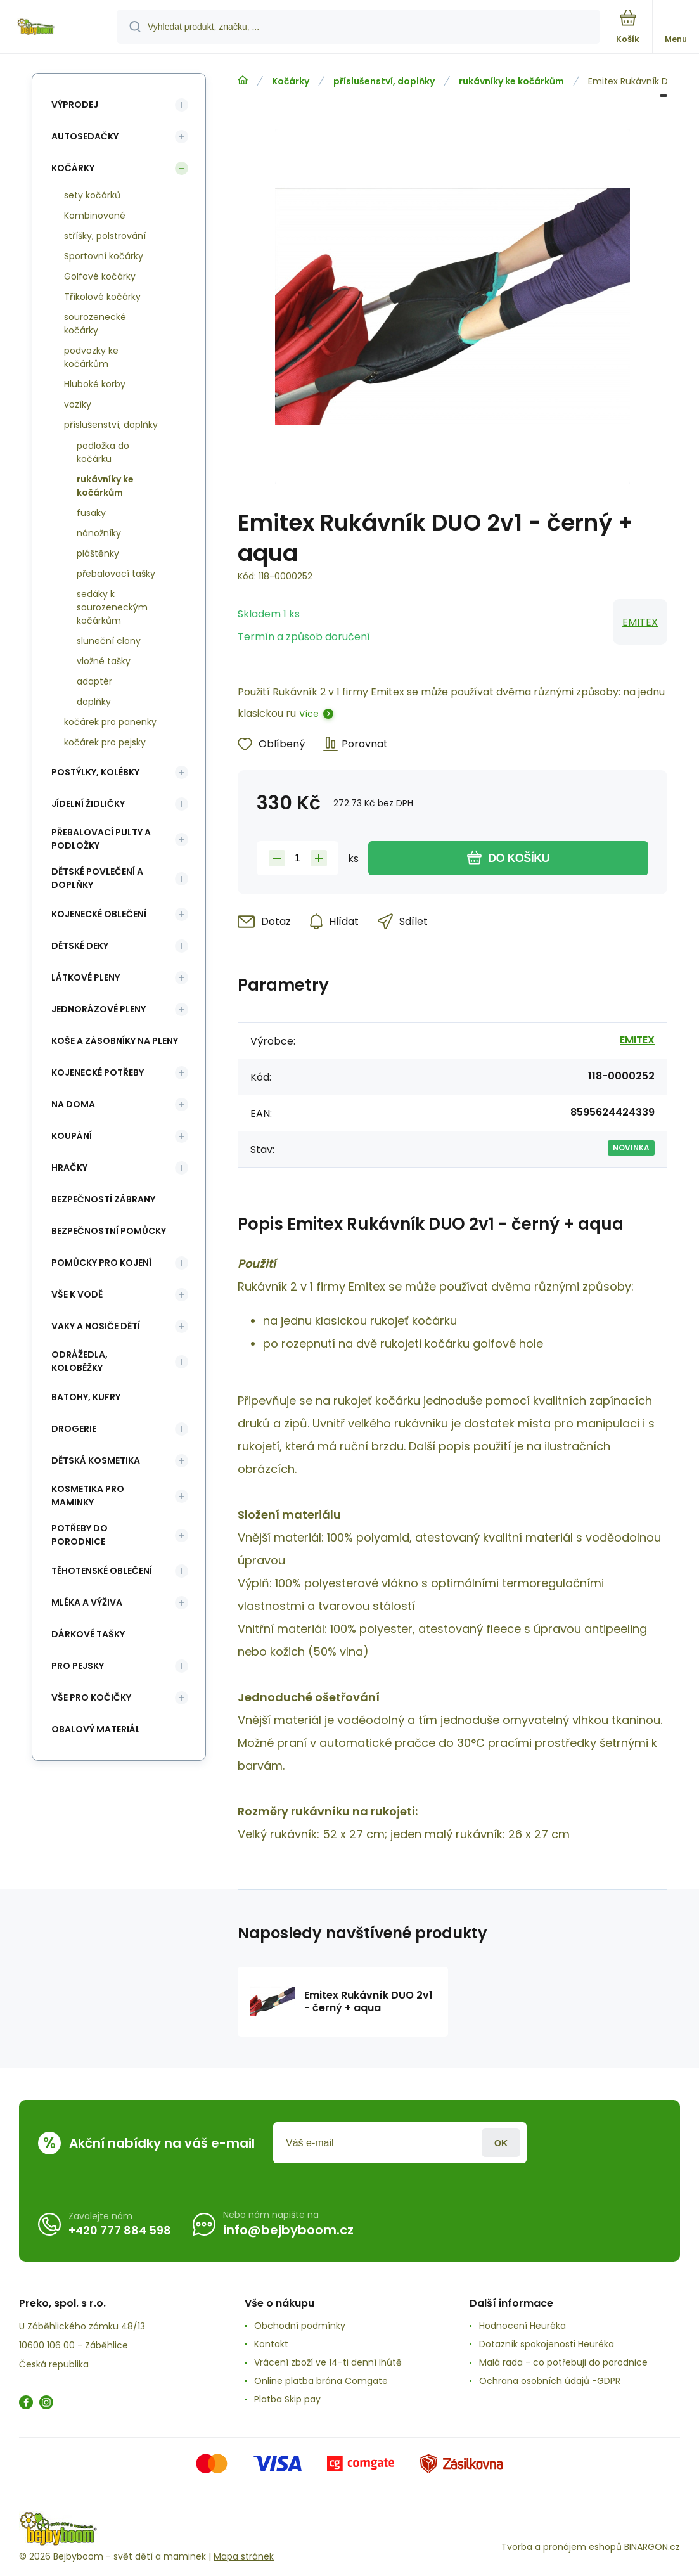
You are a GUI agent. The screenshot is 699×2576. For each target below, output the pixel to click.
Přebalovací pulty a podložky (101, 839)
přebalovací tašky (116, 573)
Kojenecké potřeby (97, 1072)
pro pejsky (77, 1665)
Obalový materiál (95, 1729)
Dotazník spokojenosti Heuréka (546, 2344)
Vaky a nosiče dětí (95, 1326)
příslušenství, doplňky (384, 81)
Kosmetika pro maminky (87, 1496)
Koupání (71, 1136)
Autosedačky (85, 136)
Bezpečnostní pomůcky (108, 1231)
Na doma (73, 1104)
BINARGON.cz (652, 2547)
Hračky (69, 1167)
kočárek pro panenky (110, 722)
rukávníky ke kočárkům (511, 81)
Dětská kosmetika (95, 1460)
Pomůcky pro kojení (101, 1262)
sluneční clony (109, 640)
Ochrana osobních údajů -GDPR (549, 2380)
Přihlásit (501, 2142)
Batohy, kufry (85, 1397)
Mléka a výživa (86, 1602)
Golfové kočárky (100, 276)
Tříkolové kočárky (102, 296)
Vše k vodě (77, 1294)
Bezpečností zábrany (103, 1199)
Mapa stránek (244, 2556)
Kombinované (94, 215)
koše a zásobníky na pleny (114, 1040)
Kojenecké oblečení (98, 914)
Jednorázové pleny (98, 1009)
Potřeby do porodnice (79, 1535)
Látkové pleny (85, 977)
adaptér (94, 681)
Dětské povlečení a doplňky (97, 878)
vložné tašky (104, 661)
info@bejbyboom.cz (288, 2230)
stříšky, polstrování (105, 235)
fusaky (91, 512)
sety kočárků (92, 195)
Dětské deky (79, 945)
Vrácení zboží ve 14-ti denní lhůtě (328, 2362)
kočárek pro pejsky (105, 742)
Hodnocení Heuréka (522, 2325)
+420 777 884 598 (119, 2230)
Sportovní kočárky (103, 256)
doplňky (94, 701)
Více (309, 713)
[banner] (59, 28)
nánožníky (99, 533)
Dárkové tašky (88, 1634)
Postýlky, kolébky (95, 772)
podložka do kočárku (103, 452)
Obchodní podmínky (299, 2325)
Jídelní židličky (88, 803)
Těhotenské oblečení (101, 1570)
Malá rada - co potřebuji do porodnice (563, 2362)
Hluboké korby (94, 384)
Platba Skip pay (287, 2399)
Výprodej (74, 104)
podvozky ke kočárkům (91, 357)
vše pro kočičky (91, 1697)
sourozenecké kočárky (95, 324)
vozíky (77, 404)
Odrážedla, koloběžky (79, 1361)
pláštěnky (98, 553)
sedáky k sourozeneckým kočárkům (112, 607)
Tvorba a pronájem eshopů (561, 2547)
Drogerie (73, 1428)
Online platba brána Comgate (321, 2380)
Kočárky (290, 81)
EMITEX (640, 622)
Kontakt (271, 2344)
